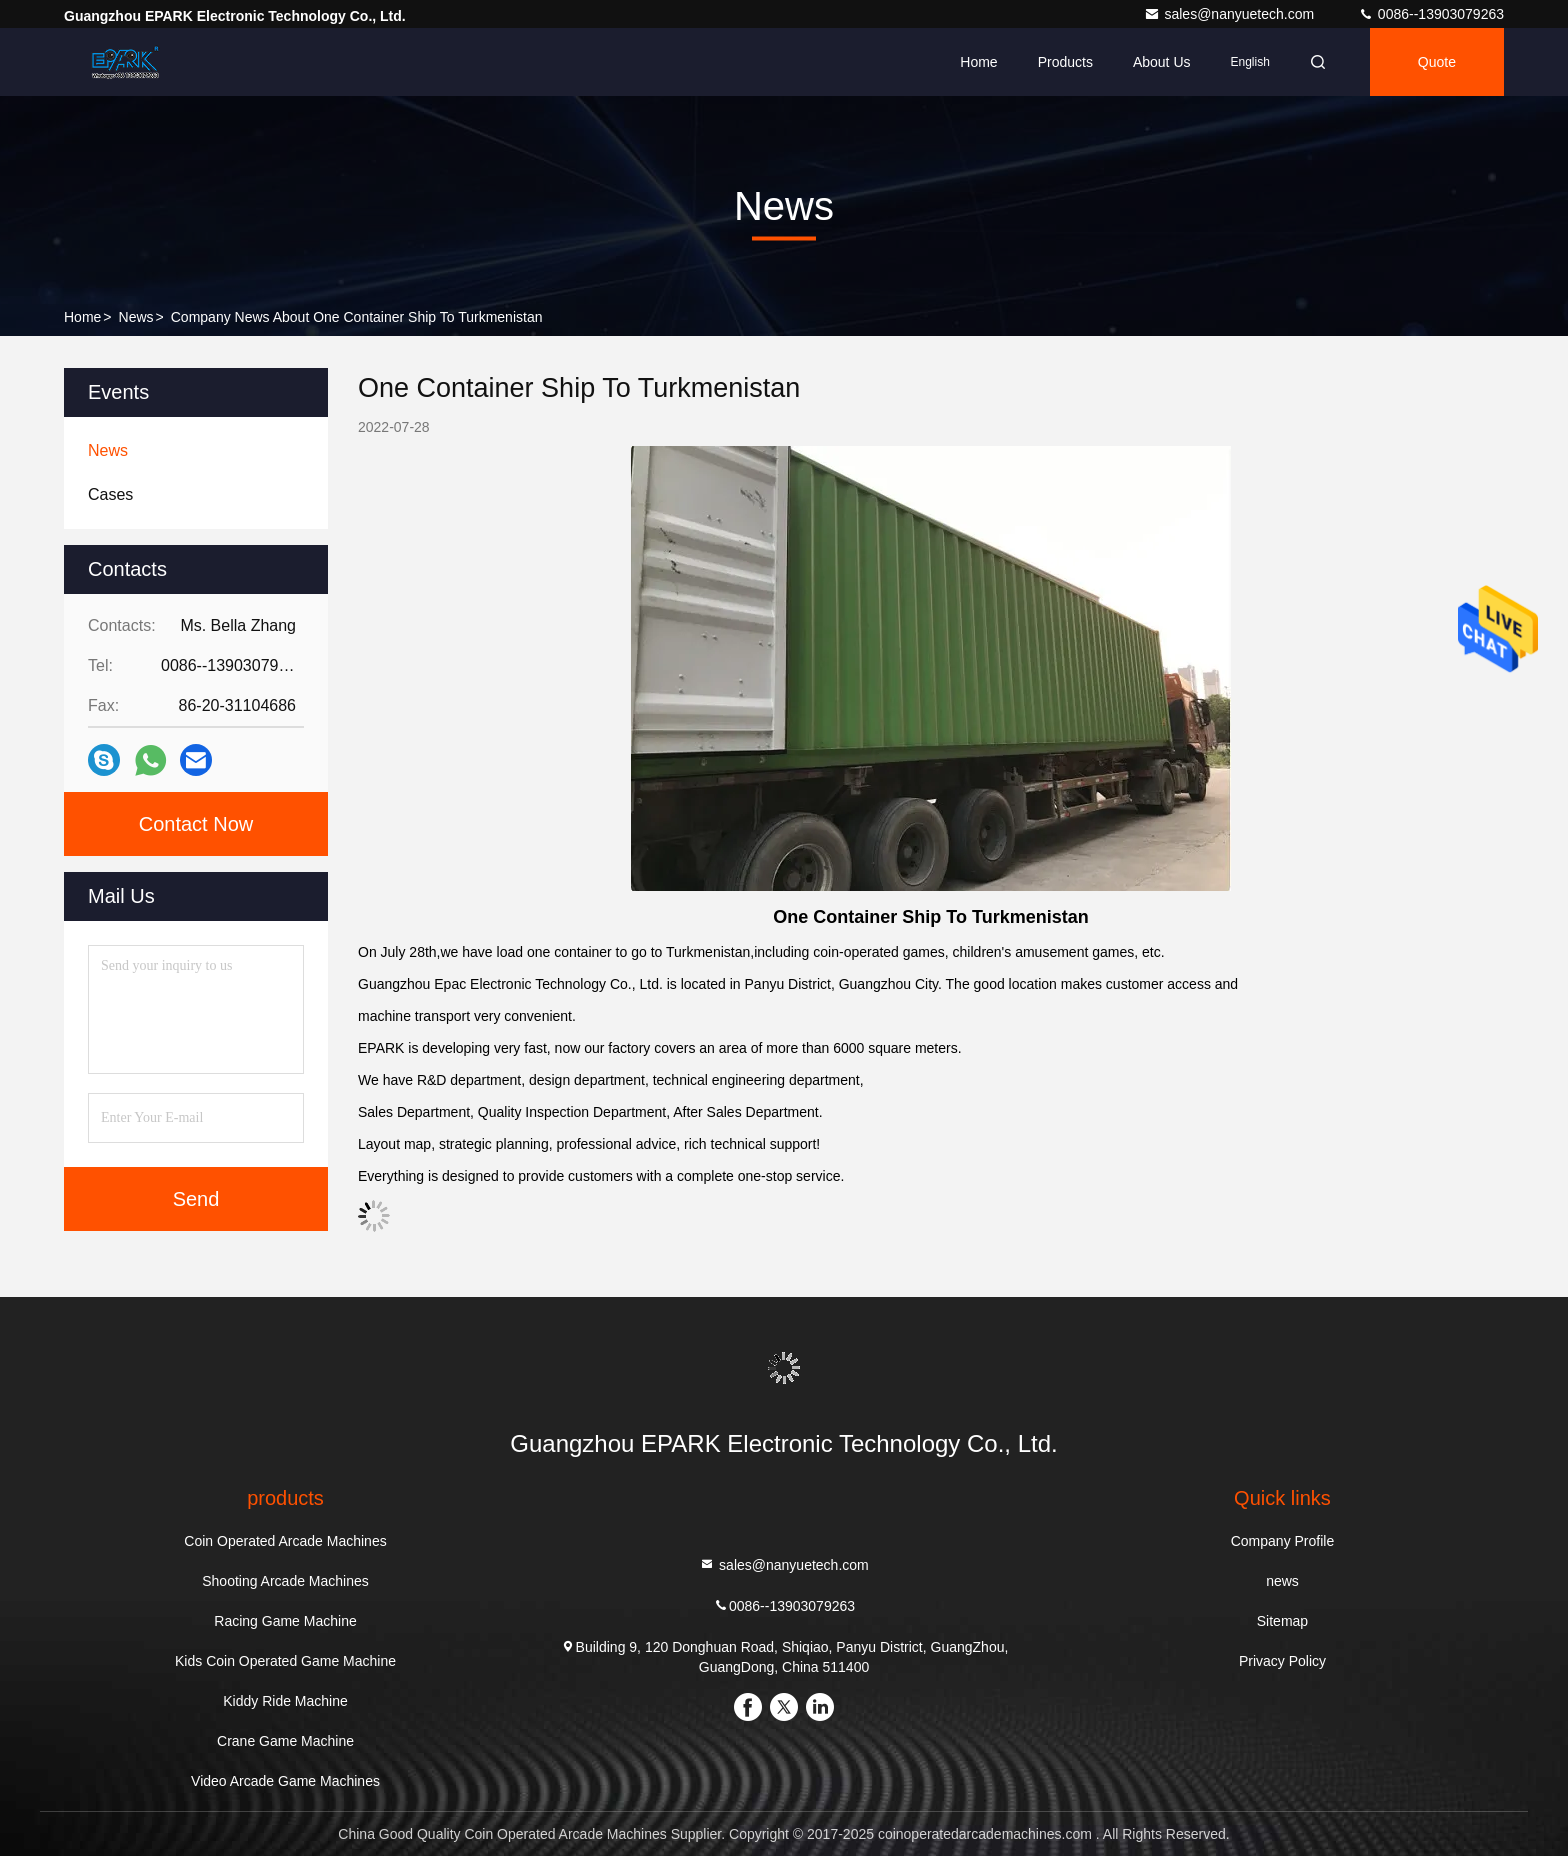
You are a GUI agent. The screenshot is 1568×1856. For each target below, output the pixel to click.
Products (1065, 62)
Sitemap (1282, 1621)
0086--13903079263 (1431, 14)
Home (978, 62)
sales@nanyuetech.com (1231, 14)
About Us (1162, 62)
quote (1437, 62)
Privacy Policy (1282, 1661)
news (136, 317)
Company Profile (1283, 1541)
